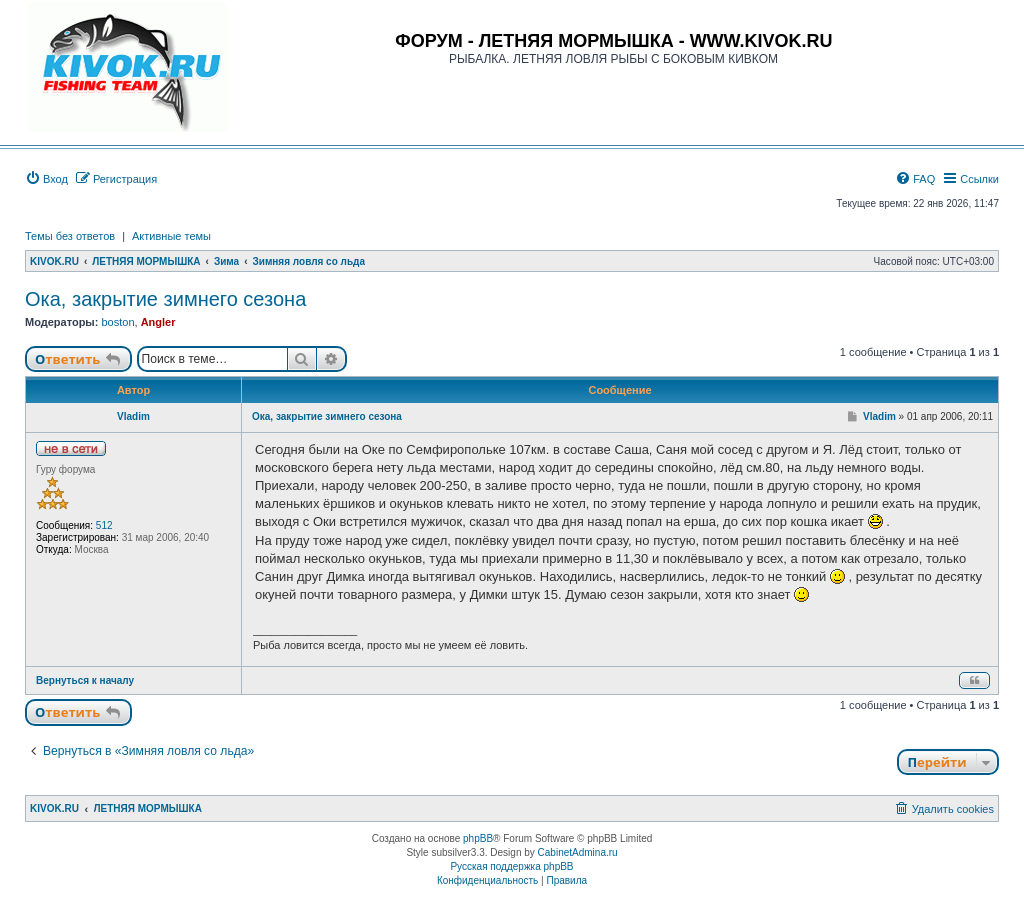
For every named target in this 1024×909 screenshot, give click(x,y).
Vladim (133, 416)
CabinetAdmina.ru (578, 852)
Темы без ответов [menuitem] (70, 236)
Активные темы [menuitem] (171, 236)
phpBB (478, 838)
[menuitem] (46, 179)
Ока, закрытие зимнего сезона (165, 299)
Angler (158, 322)
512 (104, 525)
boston (117, 322)
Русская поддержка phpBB (511, 866)
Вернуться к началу (85, 680)
